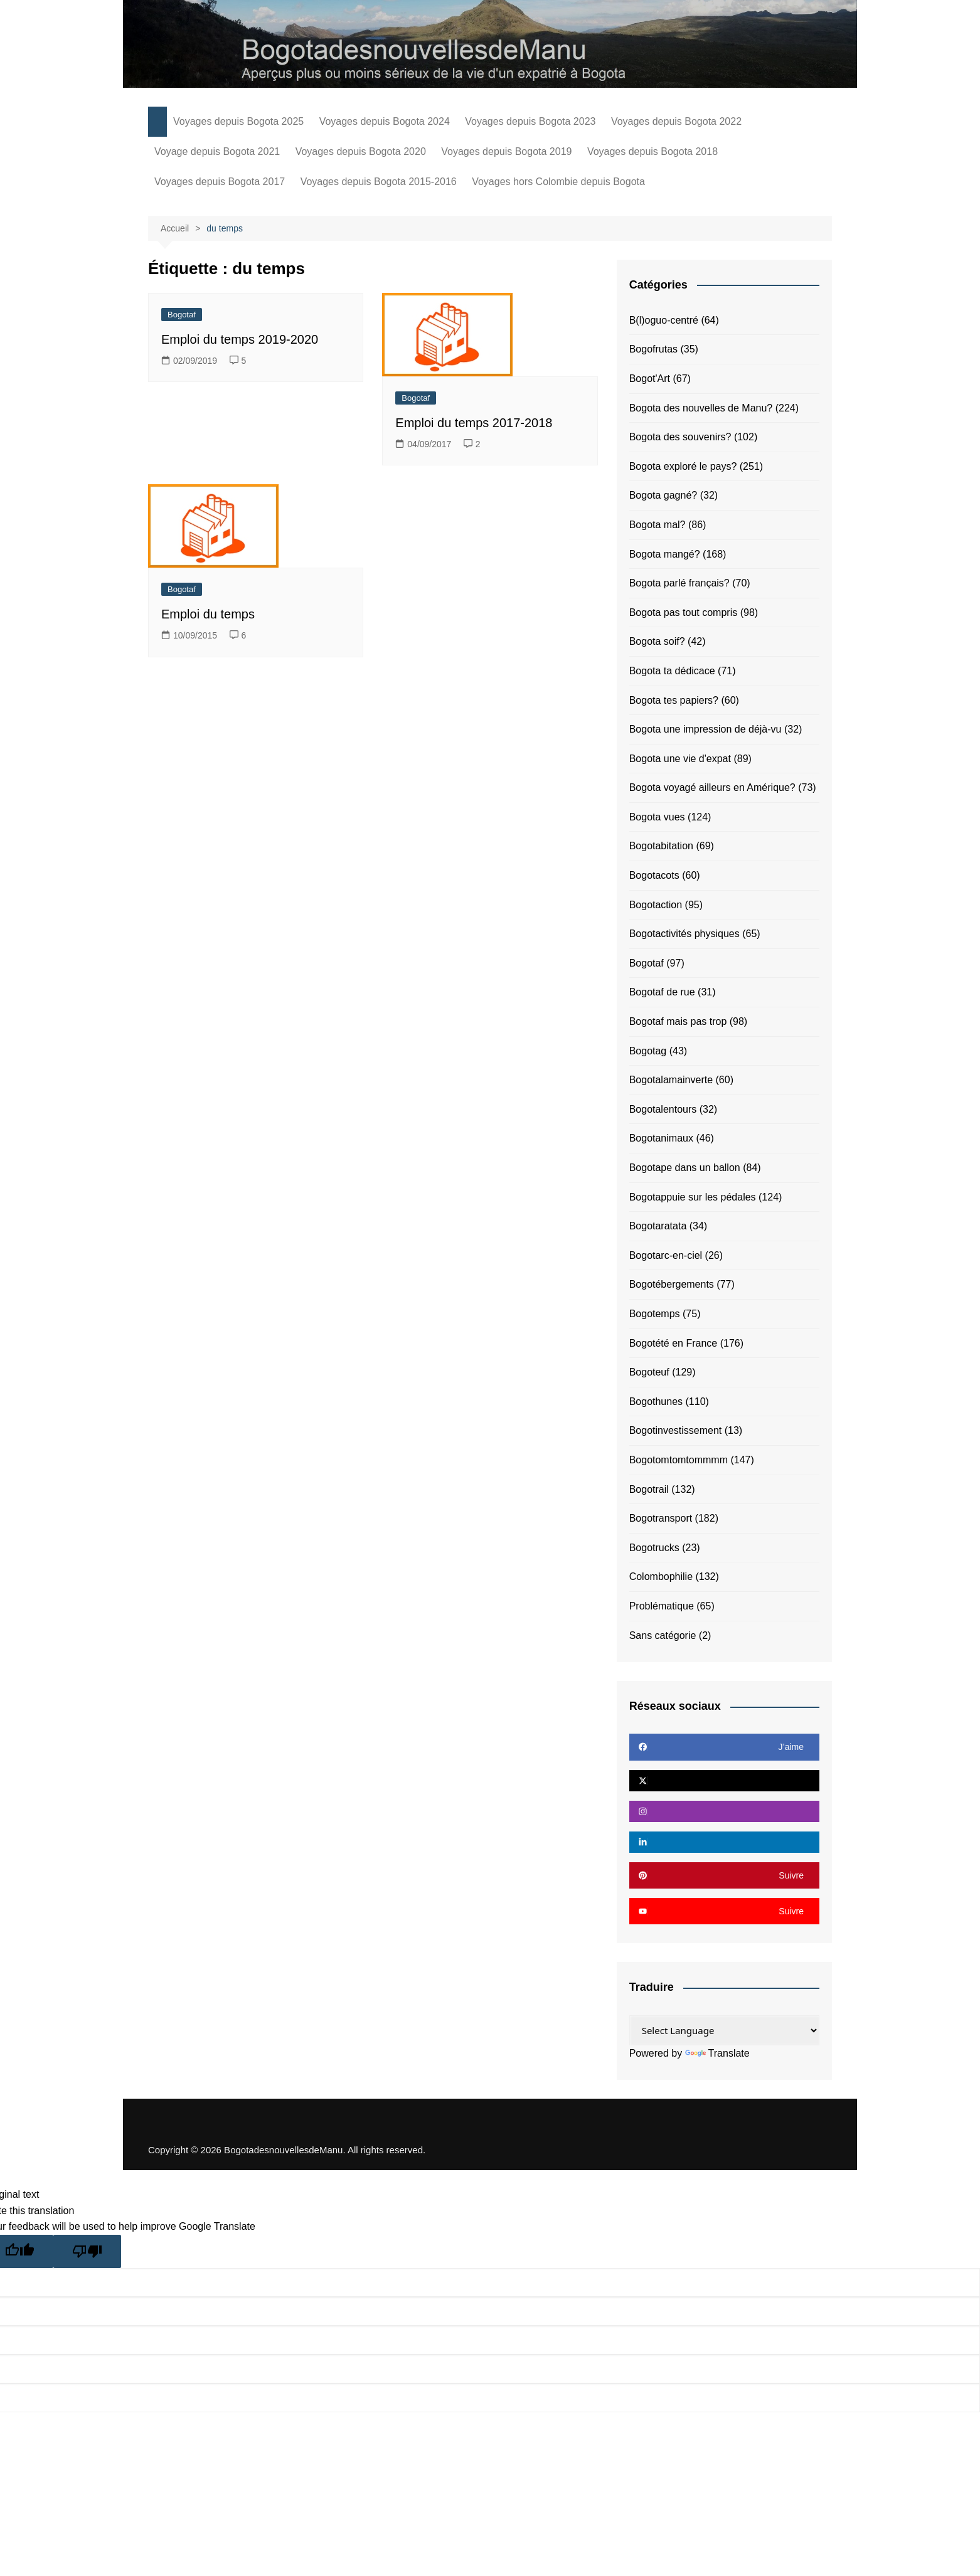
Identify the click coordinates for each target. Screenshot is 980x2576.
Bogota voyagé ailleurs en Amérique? (712, 787)
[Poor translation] (87, 2251)
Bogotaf (182, 314)
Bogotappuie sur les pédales (692, 1197)
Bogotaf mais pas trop (678, 1021)
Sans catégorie (662, 1635)
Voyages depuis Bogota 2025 (238, 121)
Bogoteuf (649, 1372)
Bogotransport (661, 1518)
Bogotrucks (654, 1547)
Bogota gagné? (663, 495)
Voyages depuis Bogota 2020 (361, 151)
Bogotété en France (673, 1343)
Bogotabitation (661, 845)
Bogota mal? (657, 524)
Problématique (661, 1606)
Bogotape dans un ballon (684, 1167)
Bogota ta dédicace (672, 670)
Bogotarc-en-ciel (666, 1255)
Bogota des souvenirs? (680, 437)
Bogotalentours (663, 1109)
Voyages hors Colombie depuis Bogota (558, 181)
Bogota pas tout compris (683, 612)
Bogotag (648, 1051)
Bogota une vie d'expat (680, 758)
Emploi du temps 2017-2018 (473, 423)
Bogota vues (657, 817)
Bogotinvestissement (675, 1430)
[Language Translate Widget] (724, 2030)
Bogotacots (654, 875)
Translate (717, 2053)
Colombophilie (661, 1576)
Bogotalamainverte (671, 1079)
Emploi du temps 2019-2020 (239, 339)
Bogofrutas (653, 349)
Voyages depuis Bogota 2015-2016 (379, 181)
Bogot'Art (649, 378)
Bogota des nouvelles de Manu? (701, 408)
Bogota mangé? (664, 554)
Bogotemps (654, 1313)
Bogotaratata (658, 1226)
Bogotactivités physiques (684, 933)
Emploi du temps (208, 614)
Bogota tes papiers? (673, 700)
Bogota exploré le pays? (683, 466)
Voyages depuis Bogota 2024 (384, 121)
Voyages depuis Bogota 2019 (506, 151)
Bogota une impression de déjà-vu (705, 729)
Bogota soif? (657, 641)
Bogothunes (656, 1401)
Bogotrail (649, 1489)
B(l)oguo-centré (663, 320)
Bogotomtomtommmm (678, 1460)
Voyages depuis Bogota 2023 (530, 121)
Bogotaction (656, 904)
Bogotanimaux (661, 1138)
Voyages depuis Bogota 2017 (219, 181)
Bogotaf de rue (662, 992)
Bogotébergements (671, 1284)
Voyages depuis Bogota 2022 (676, 121)
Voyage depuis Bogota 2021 (217, 151)
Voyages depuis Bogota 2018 (652, 151)
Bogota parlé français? (679, 583)
